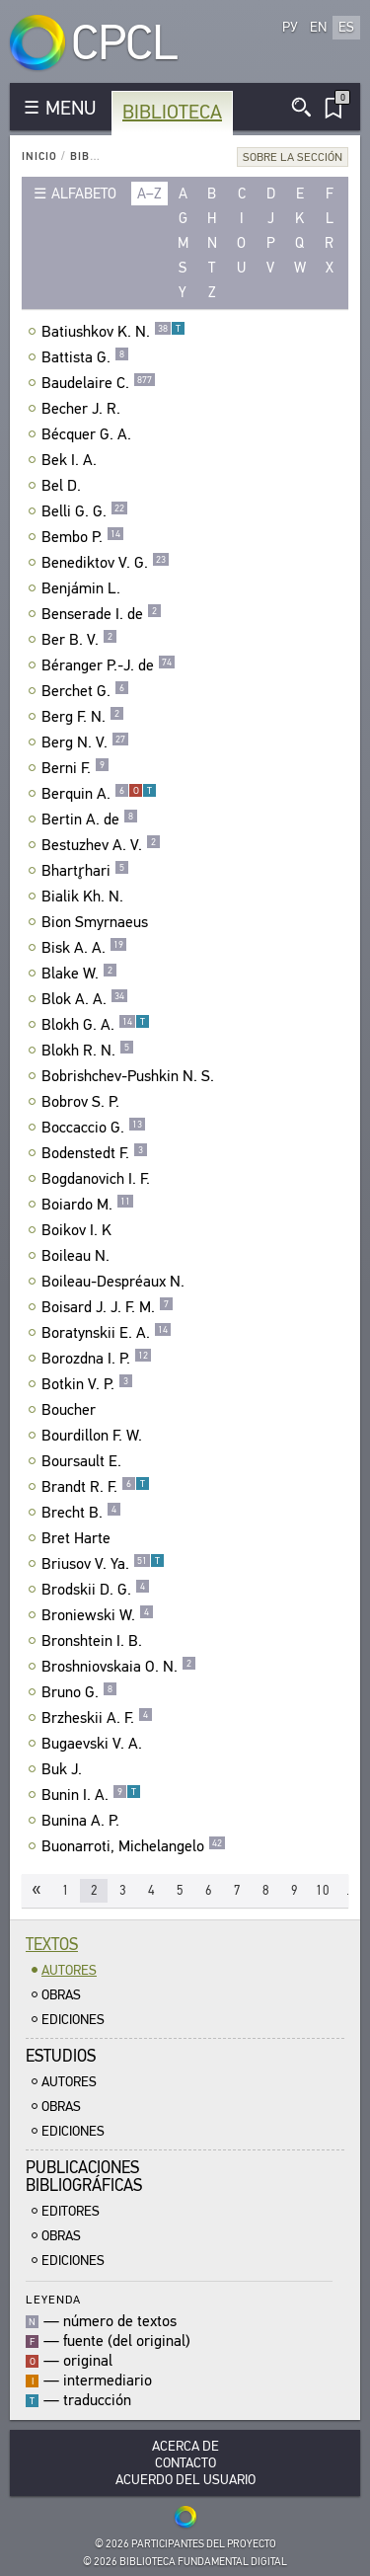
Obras (61, 1995)
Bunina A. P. (82, 1821)
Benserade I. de (101, 614)
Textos (52, 1944)
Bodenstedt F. (94, 1153)
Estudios (61, 2056)
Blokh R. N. (87, 1050)
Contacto (185, 2463)
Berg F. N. (82, 717)
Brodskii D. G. (95, 1590)
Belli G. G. (84, 511)
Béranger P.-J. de (108, 665)
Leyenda (53, 2299)
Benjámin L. (83, 588)
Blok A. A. (84, 999)
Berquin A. (99, 794)
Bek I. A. (71, 460)
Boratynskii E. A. (106, 1333)
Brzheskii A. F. (97, 1718)
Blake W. (79, 973)
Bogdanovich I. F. (98, 1179)
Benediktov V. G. (105, 563)
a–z (149, 193)
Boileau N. (77, 1256)
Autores (69, 1970)
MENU (70, 108)
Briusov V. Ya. (103, 1564)
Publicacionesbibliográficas (84, 2176)
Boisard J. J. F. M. (107, 1307)
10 (323, 1890)
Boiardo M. (87, 1204)
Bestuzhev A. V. (101, 845)
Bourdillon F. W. (94, 1435)
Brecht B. (81, 1513)
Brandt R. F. (95, 1487)
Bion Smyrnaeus (97, 922)
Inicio (39, 156)
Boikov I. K (78, 1230)
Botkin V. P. (87, 1384)
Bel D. (63, 486)
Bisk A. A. (84, 948)
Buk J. (64, 1769)
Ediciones (73, 2019)
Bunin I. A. (91, 1795)
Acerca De (185, 2446)
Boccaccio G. (93, 1127)
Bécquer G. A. (88, 434)
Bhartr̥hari (85, 871)
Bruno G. (79, 1692)
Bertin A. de (89, 819)
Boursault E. (83, 1461)
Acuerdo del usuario (185, 2479)
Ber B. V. (79, 640)
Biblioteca (172, 112)
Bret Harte (78, 1538)
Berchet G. (85, 691)
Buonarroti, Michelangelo (133, 1846)
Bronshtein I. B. (94, 1641)
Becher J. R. (83, 409)
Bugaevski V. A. (94, 1744)
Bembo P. (82, 537)
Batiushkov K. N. (113, 332)
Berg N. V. (85, 742)
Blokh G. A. (95, 1025)
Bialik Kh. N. (84, 896)
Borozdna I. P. (96, 1358)
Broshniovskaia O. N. (118, 1667)
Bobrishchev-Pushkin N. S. (130, 1076)
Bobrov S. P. (82, 1102)
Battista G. (85, 357)
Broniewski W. (97, 1615)
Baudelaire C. (98, 383)
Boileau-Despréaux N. (115, 1281)
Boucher (71, 1410)
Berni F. (75, 768)
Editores (70, 2211)
